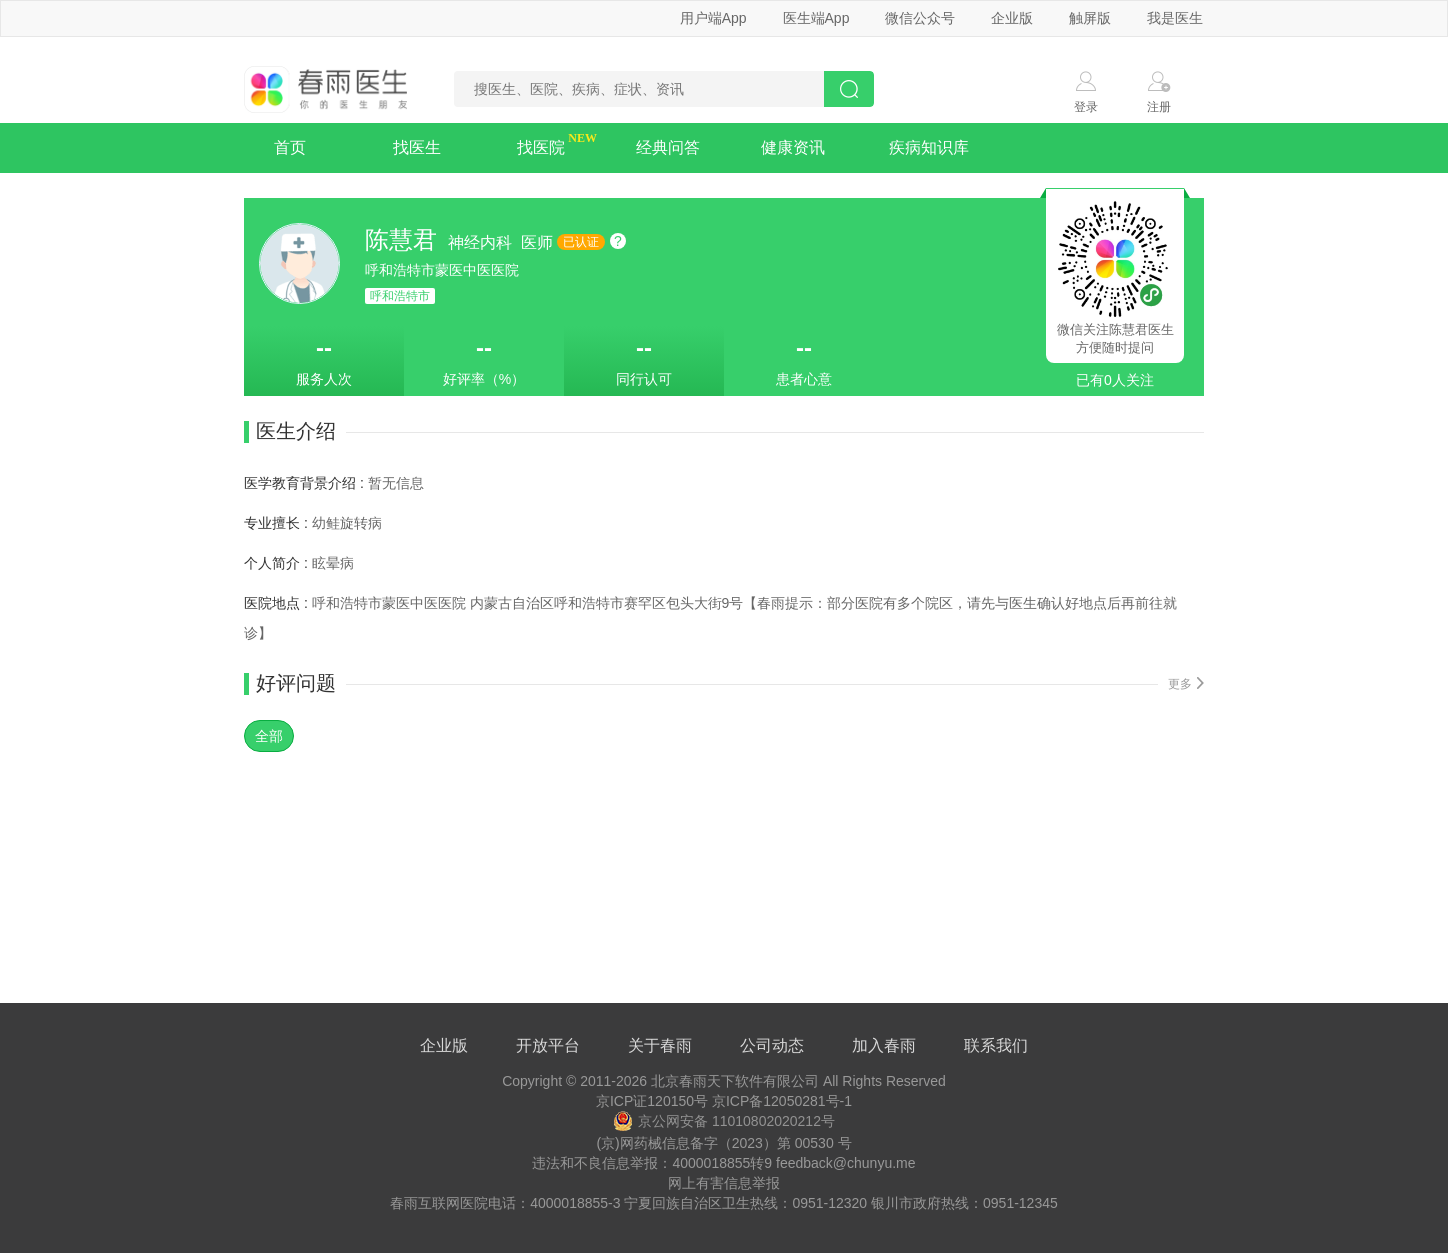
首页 (290, 147)
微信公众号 (920, 18)
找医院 (541, 147)
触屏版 (1090, 18)
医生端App (816, 18)
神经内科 (482, 242)
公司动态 (772, 1045)
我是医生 (1175, 18)
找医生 (417, 147)
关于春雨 (660, 1045)
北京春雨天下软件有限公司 (735, 1081)
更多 (1186, 684)
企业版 (1012, 18)
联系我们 (996, 1045)
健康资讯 (793, 147)
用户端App (713, 18)
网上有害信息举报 (724, 1183)
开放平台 (548, 1045)
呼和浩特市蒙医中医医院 (442, 270)
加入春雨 (884, 1045)
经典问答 (668, 147)
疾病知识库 (929, 147)
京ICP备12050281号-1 (782, 1101)
